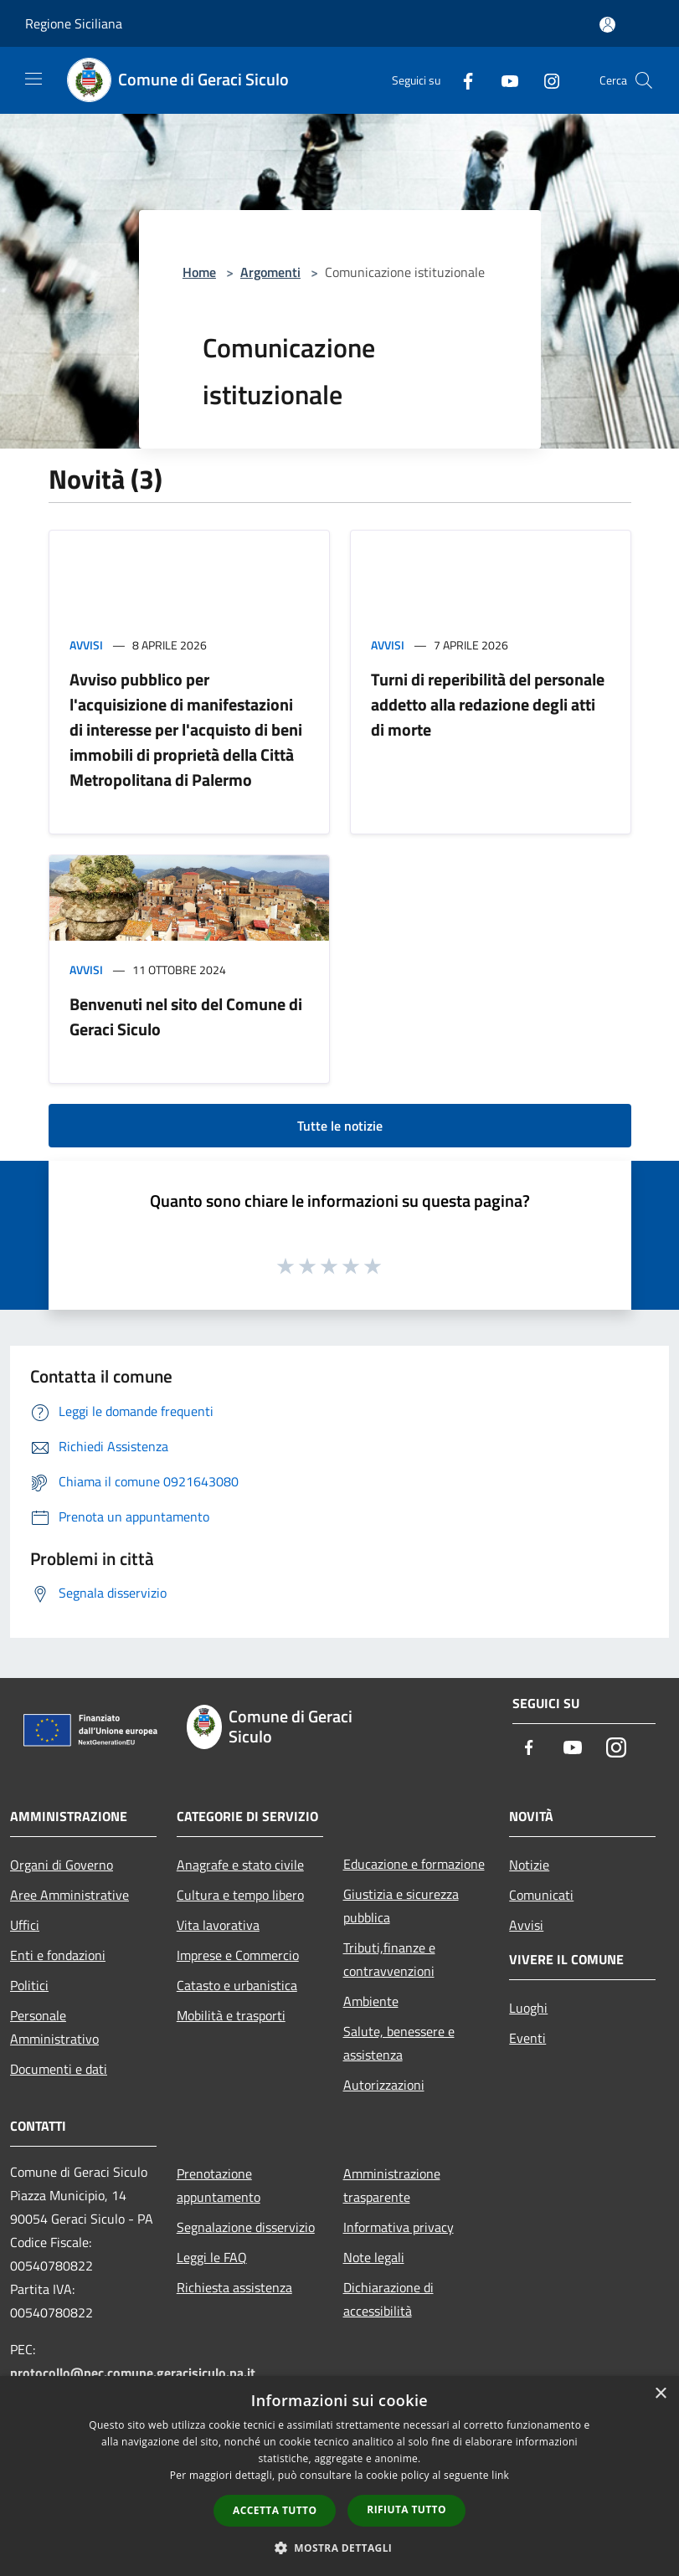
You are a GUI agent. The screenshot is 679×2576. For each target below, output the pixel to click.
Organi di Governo (61, 1865)
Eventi (527, 2038)
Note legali (373, 2257)
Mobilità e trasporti (231, 2015)
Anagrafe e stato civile (240, 1865)
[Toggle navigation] (33, 79)
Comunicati (541, 1895)
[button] (340, 2547)
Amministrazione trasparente (391, 2185)
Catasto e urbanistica (237, 1985)
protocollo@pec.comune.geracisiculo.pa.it (132, 2373)
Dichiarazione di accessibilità (388, 2299)
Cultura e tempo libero (240, 1895)
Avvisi (86, 645)
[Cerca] (644, 80)
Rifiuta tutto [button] (406, 2509)
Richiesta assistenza (234, 2287)
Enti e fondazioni (57, 1955)
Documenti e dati (58, 2069)
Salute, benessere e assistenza (399, 2043)
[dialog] (339, 2476)
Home (199, 272)
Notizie (529, 1865)
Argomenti (270, 272)
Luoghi (528, 2008)
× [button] (660, 2394)
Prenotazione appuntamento (218, 2185)
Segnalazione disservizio (246, 2227)
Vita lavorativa (218, 1925)
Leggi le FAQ (212, 2257)
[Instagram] (545, 80)
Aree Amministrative (69, 1895)
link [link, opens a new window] (500, 2475)
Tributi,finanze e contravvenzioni (389, 1959)
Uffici (24, 1925)
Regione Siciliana (73, 23)
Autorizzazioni (383, 2085)
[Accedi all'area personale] (607, 25)
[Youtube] (503, 80)
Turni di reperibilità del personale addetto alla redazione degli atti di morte (487, 704)
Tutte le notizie (340, 1126)
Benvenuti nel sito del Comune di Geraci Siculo (185, 1016)
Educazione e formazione (414, 1864)
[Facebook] (461, 80)
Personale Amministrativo (54, 2027)
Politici (29, 1985)
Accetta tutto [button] (274, 2510)
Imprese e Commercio (238, 1955)
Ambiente (371, 2001)
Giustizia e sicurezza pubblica (401, 1905)
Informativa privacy (398, 2227)
